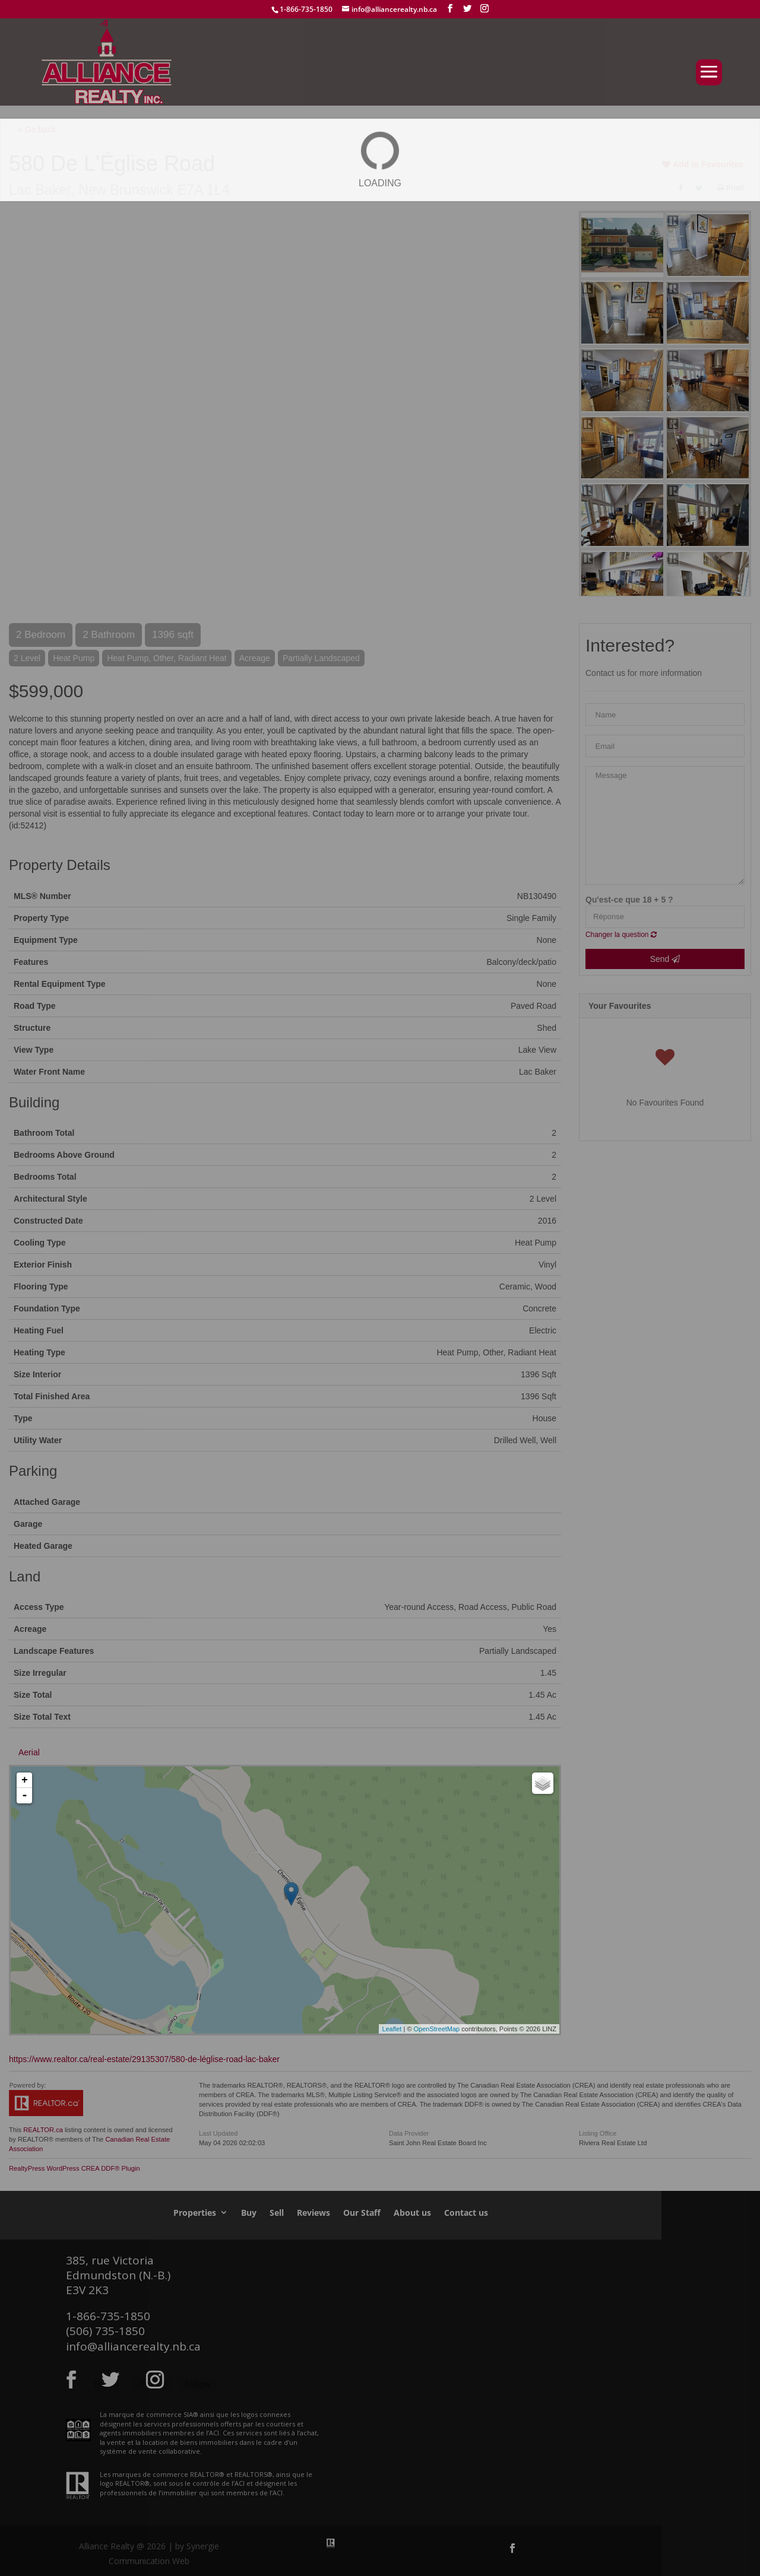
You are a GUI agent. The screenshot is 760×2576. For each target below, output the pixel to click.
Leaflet (391, 2028)
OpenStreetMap (437, 2028)
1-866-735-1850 (306, 9)
